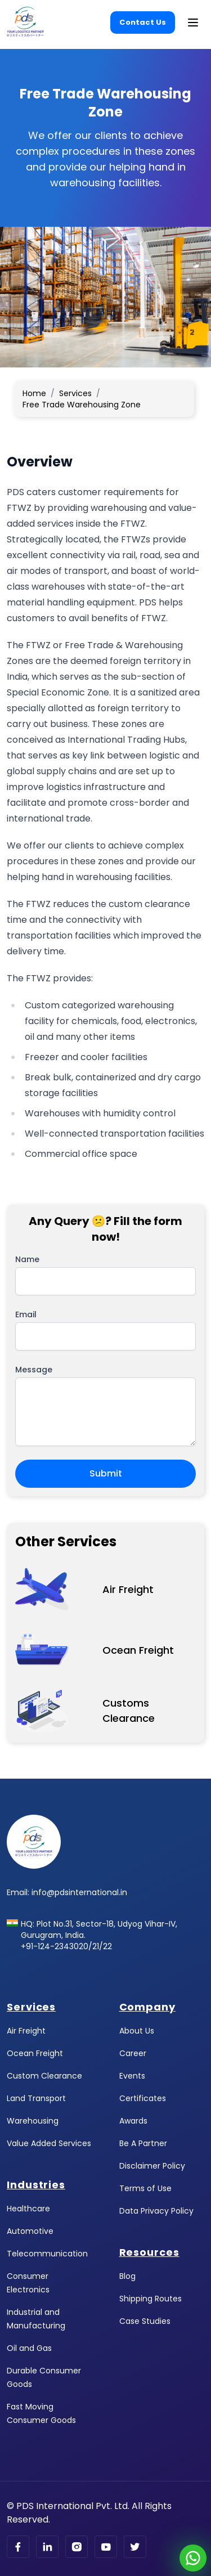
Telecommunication (47, 2253)
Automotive (30, 2231)
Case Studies (144, 2321)
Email (26, 1314)
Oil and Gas (29, 2348)
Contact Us (142, 22)
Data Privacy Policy (156, 2210)
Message (33, 1369)
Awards (133, 2120)
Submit (105, 1473)
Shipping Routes (150, 2298)
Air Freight (26, 2030)
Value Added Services (49, 2143)
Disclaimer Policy (152, 2165)
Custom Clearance (44, 2075)
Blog (127, 2276)
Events (132, 2075)
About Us (136, 2030)
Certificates (142, 2098)
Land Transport (36, 2098)
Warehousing (33, 2120)
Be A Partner (143, 2143)
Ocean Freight (35, 2053)
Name (27, 1259)
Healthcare (28, 2208)
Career (132, 2053)
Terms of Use (145, 2188)
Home (34, 393)
